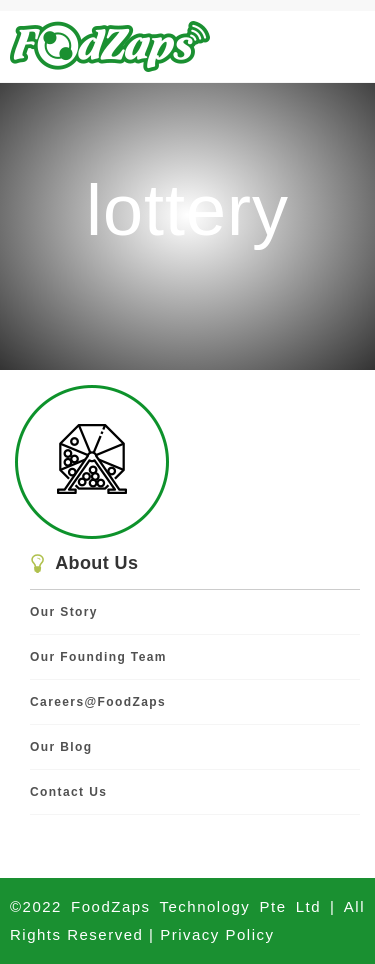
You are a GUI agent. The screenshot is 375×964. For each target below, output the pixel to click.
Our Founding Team (98, 657)
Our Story (64, 612)
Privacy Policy (217, 934)
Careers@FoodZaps (98, 702)
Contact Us (68, 792)
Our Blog (61, 747)
